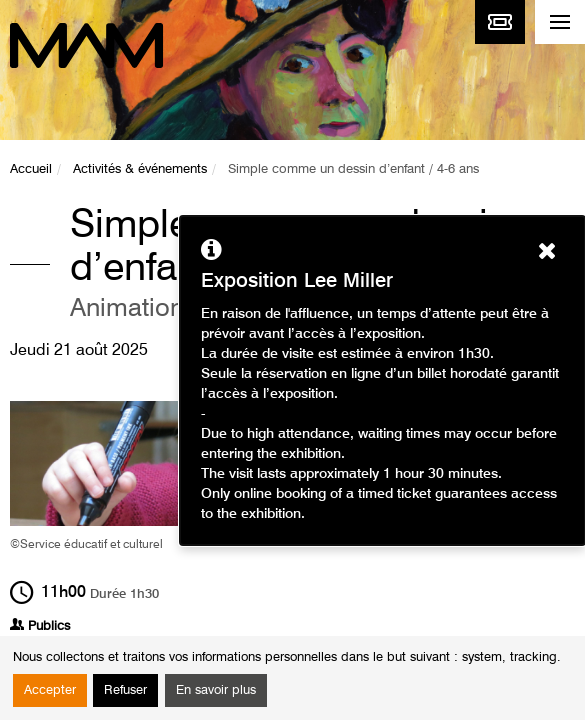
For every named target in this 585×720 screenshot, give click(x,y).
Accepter (50, 690)
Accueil (31, 169)
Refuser (125, 690)
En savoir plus (216, 690)
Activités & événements (140, 169)
